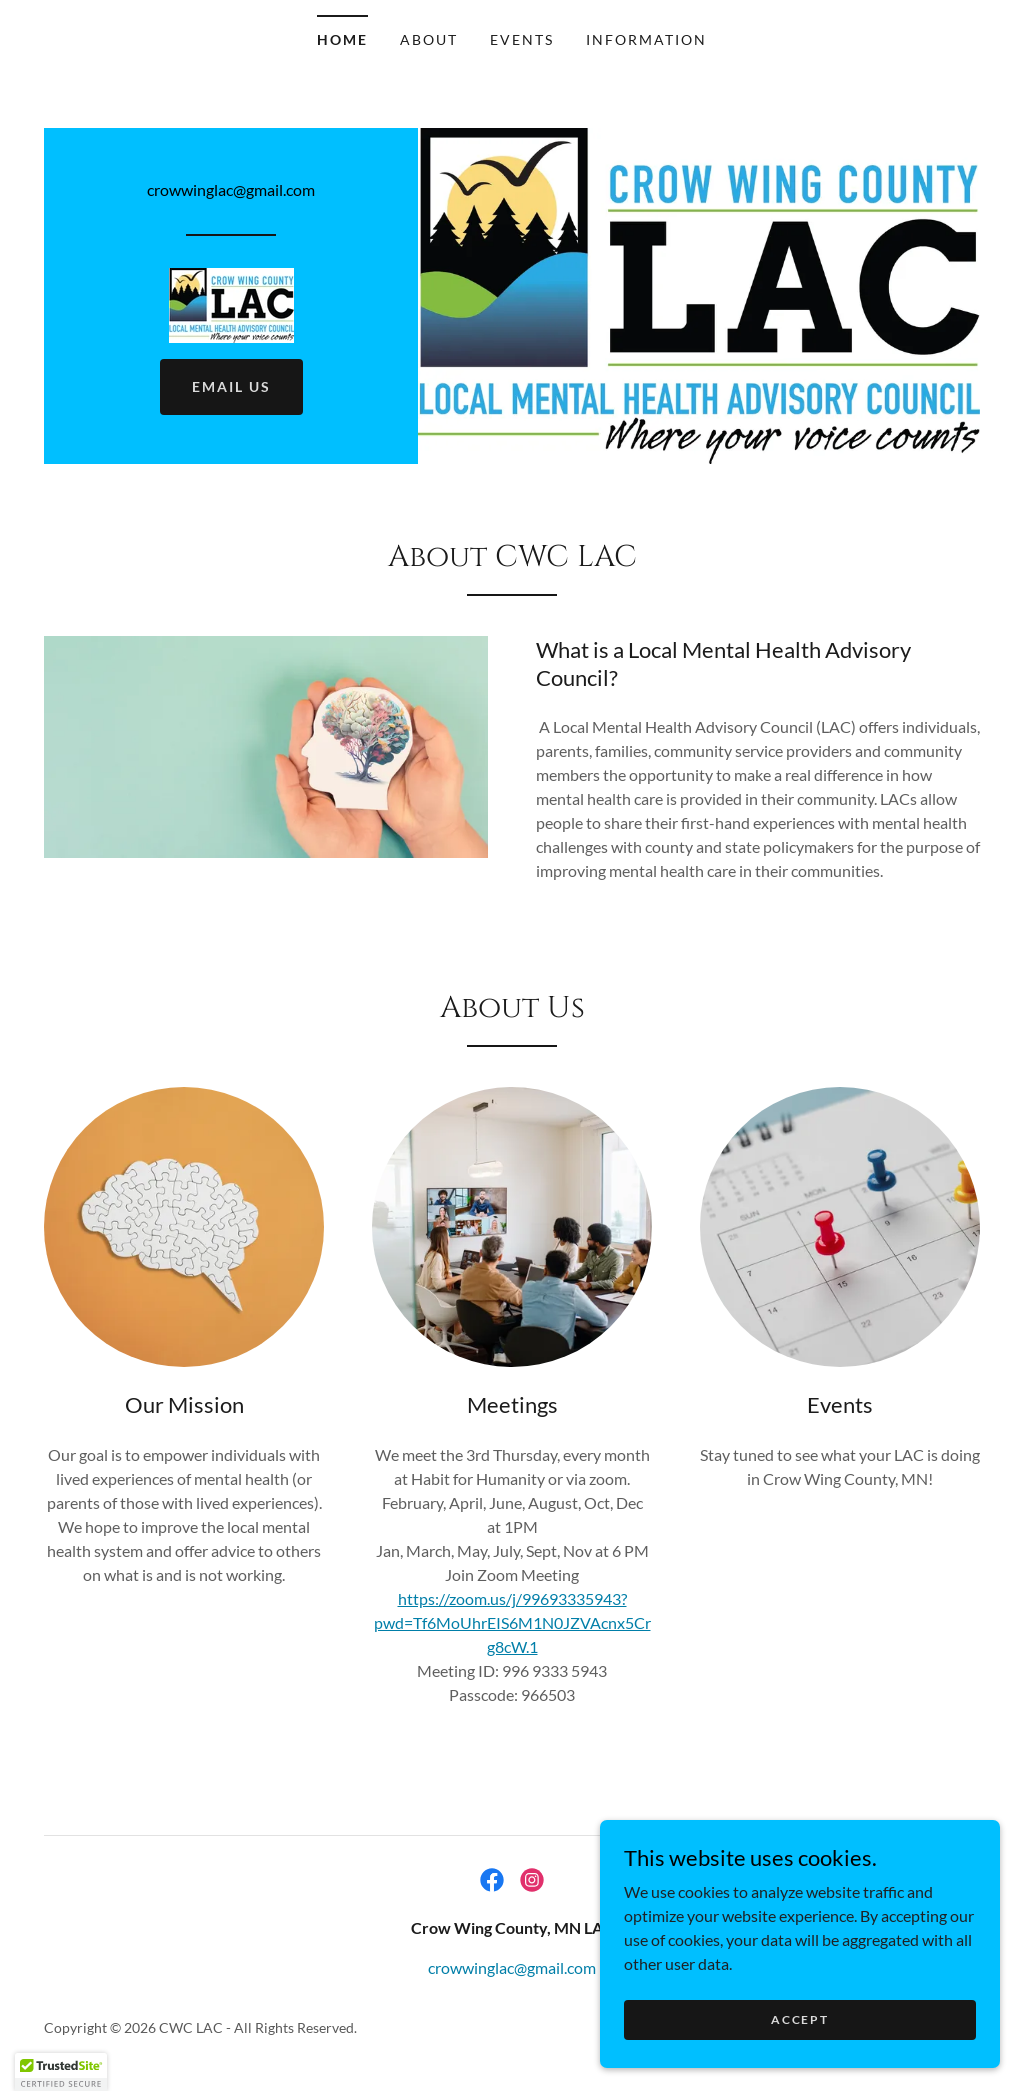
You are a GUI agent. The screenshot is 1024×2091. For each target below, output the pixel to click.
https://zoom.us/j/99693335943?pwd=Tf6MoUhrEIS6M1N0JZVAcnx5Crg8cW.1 (512, 1622)
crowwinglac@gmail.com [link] (231, 189)
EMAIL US (231, 386)
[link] (231, 302)
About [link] (429, 39)
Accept (799, 2019)
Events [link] (522, 39)
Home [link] (342, 39)
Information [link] (646, 39)
